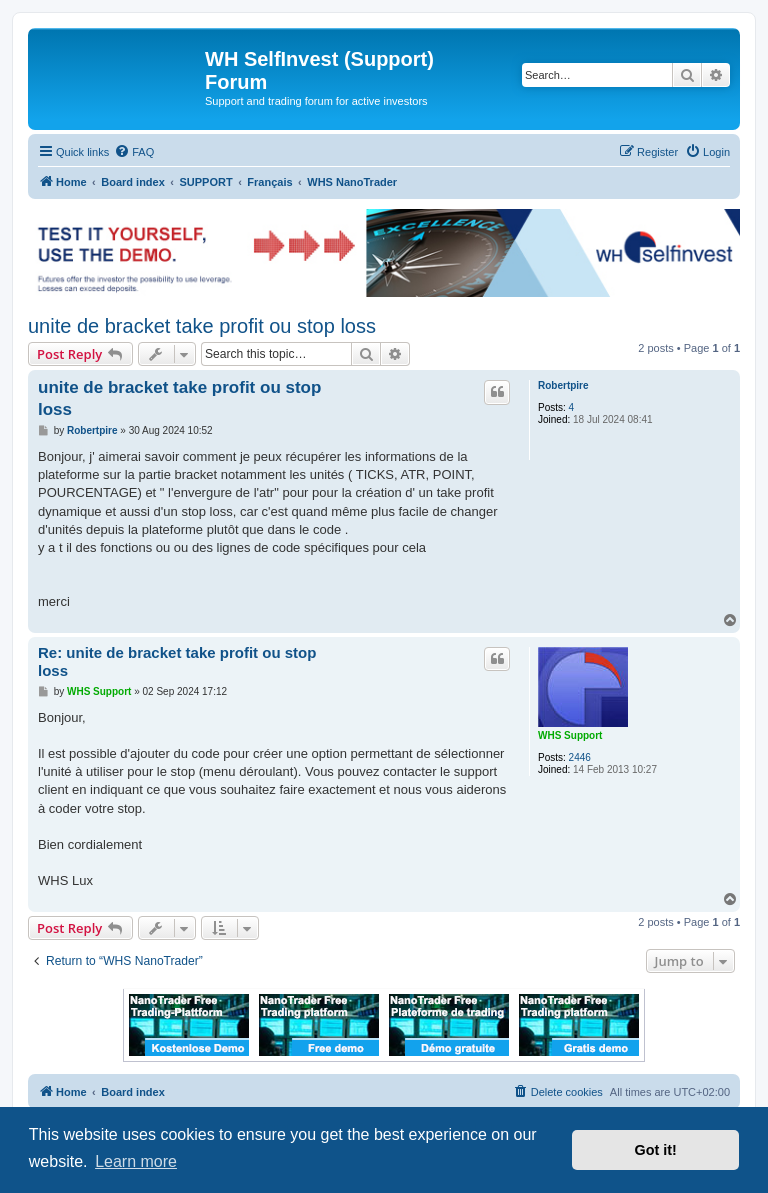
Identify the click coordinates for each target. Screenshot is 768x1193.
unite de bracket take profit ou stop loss (202, 326)
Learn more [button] (136, 1161)
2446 (580, 757)
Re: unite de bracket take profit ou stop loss (177, 662)
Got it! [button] (656, 1150)
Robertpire (563, 385)
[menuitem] (134, 152)
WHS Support (570, 735)
